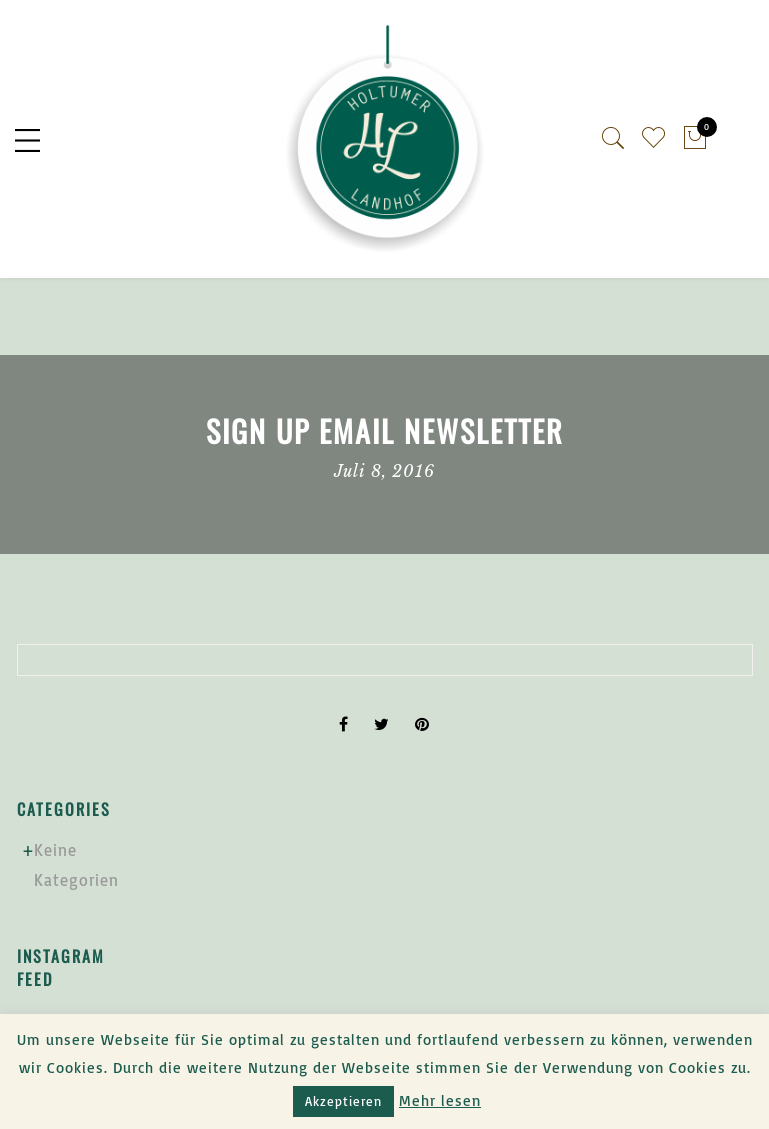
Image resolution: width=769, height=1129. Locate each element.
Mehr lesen (440, 1100)
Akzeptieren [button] (343, 1101)
